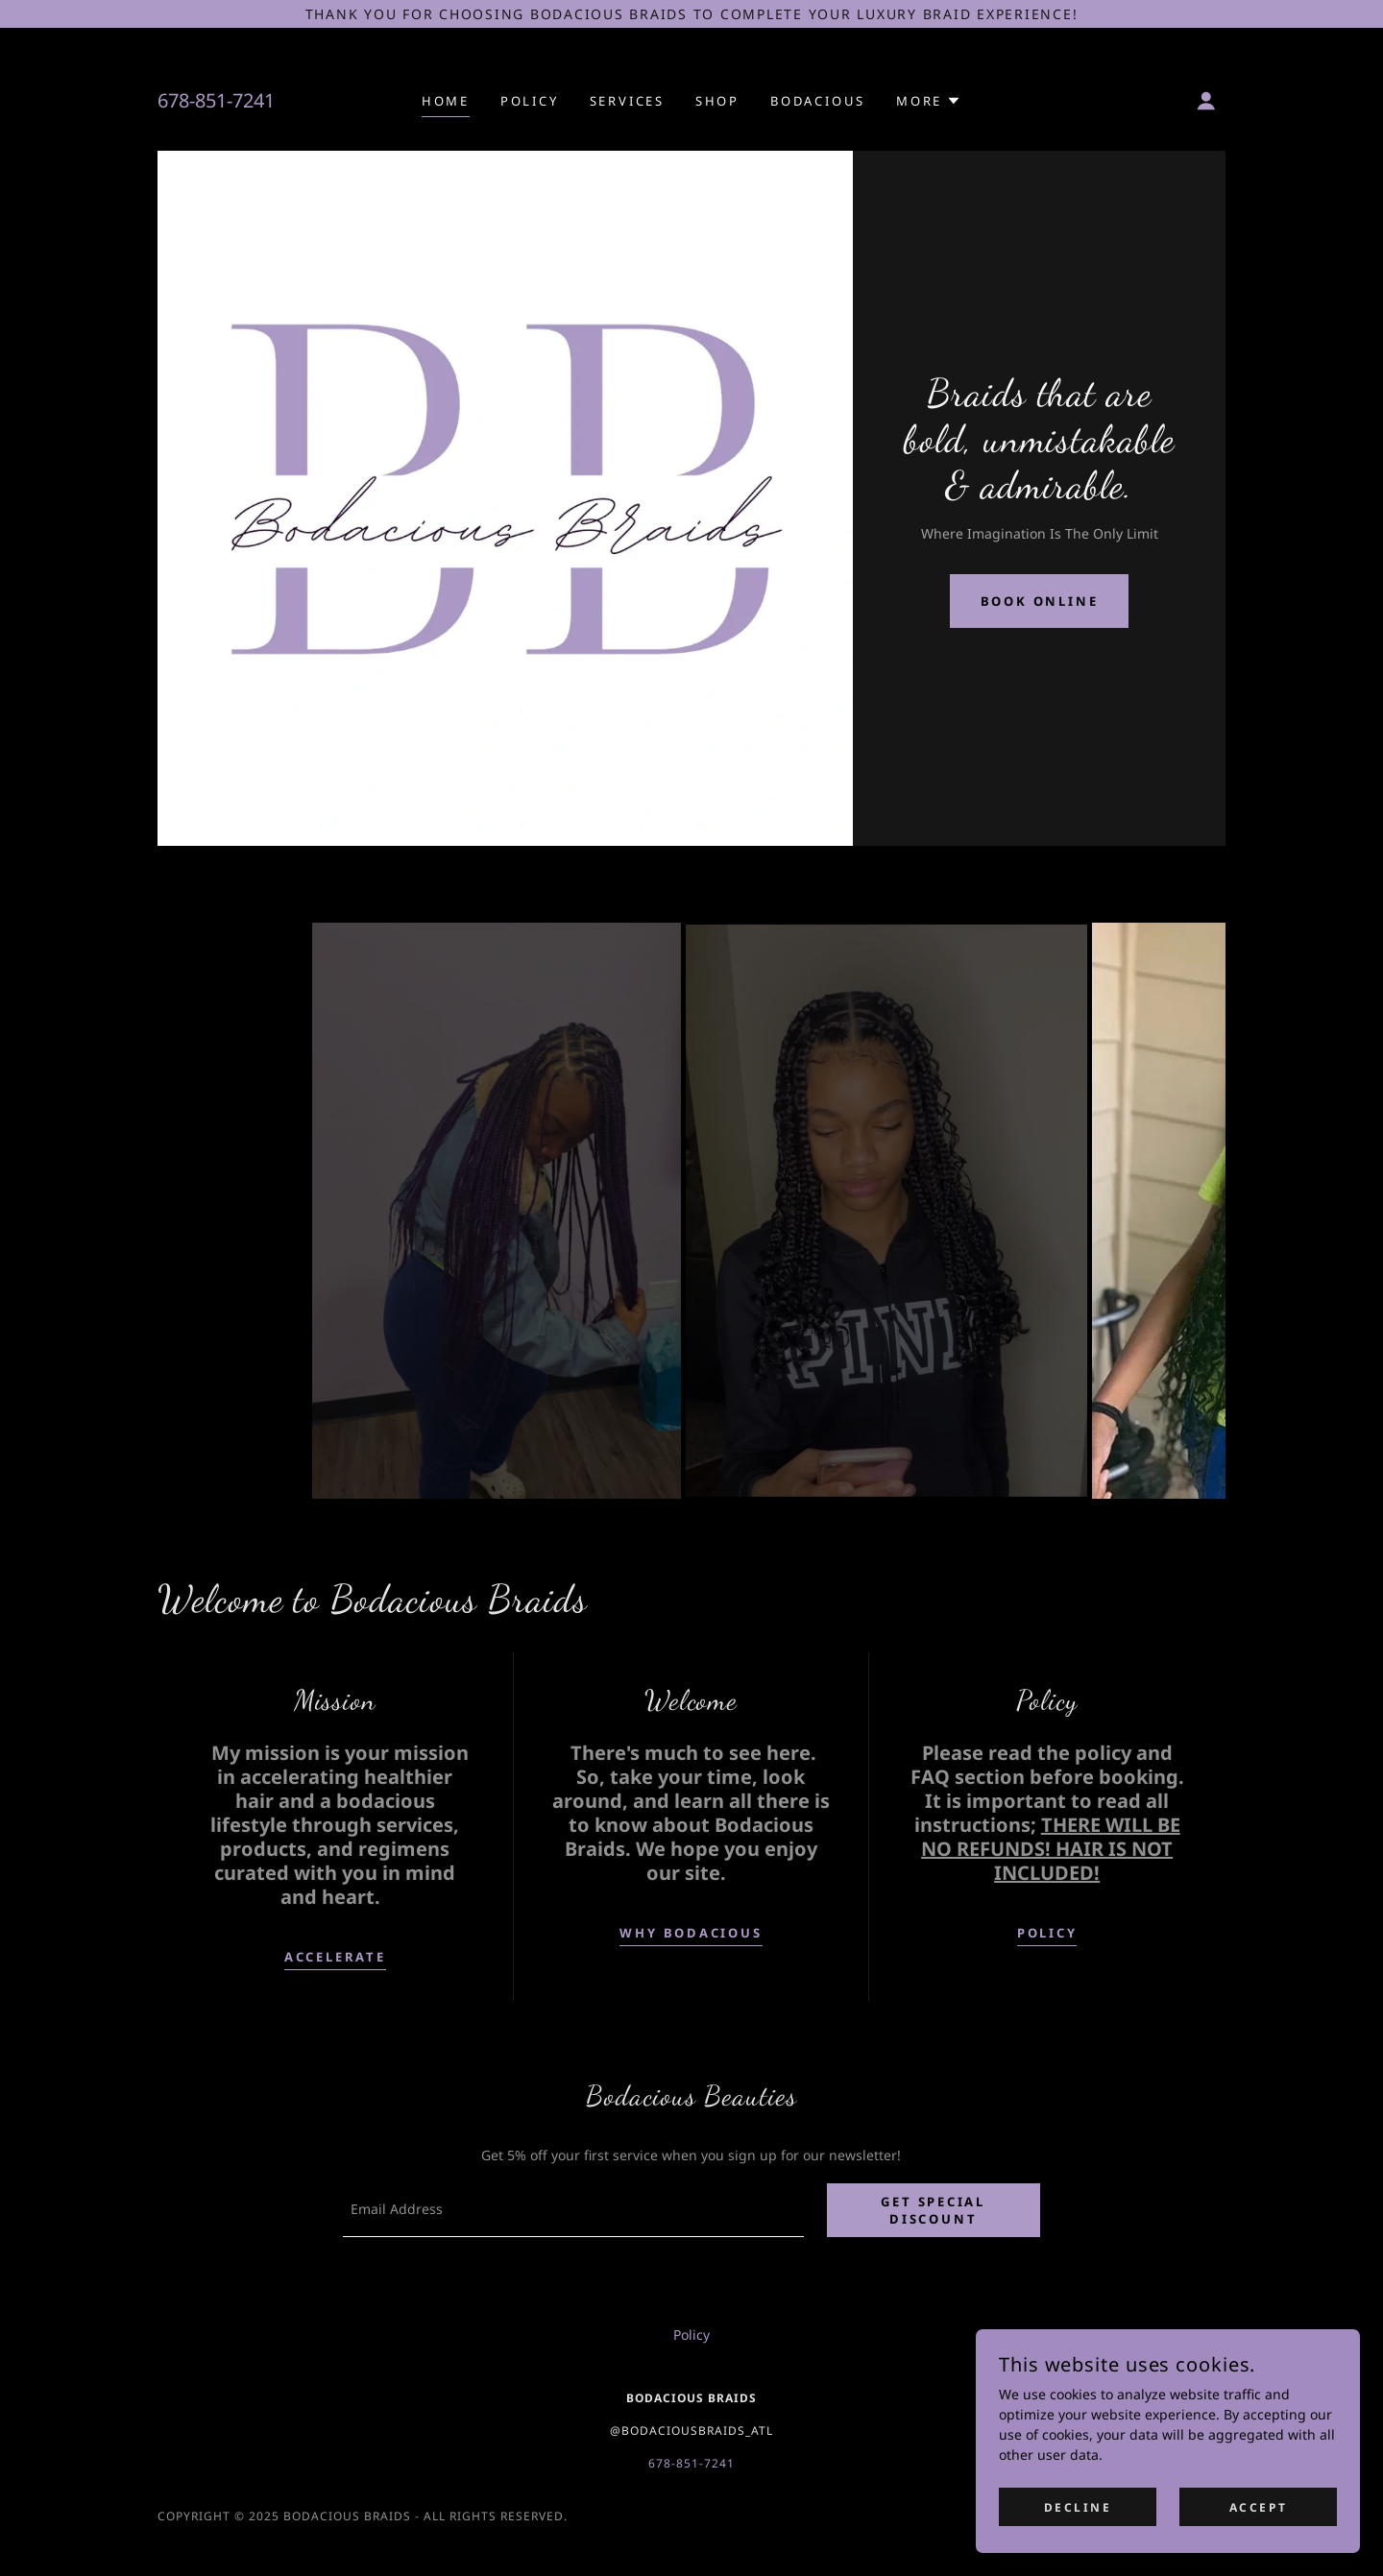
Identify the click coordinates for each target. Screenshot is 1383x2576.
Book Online (1040, 601)
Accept (1258, 2507)
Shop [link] (717, 100)
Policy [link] (529, 100)
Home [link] (446, 100)
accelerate (335, 1956)
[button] (928, 100)
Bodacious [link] (817, 100)
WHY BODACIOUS (690, 1932)
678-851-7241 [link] (216, 100)
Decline (1078, 2507)
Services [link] (627, 100)
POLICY (1047, 1932)
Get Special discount (936, 2211)
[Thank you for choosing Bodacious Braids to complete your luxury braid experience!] (691, 14)
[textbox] (575, 2211)
